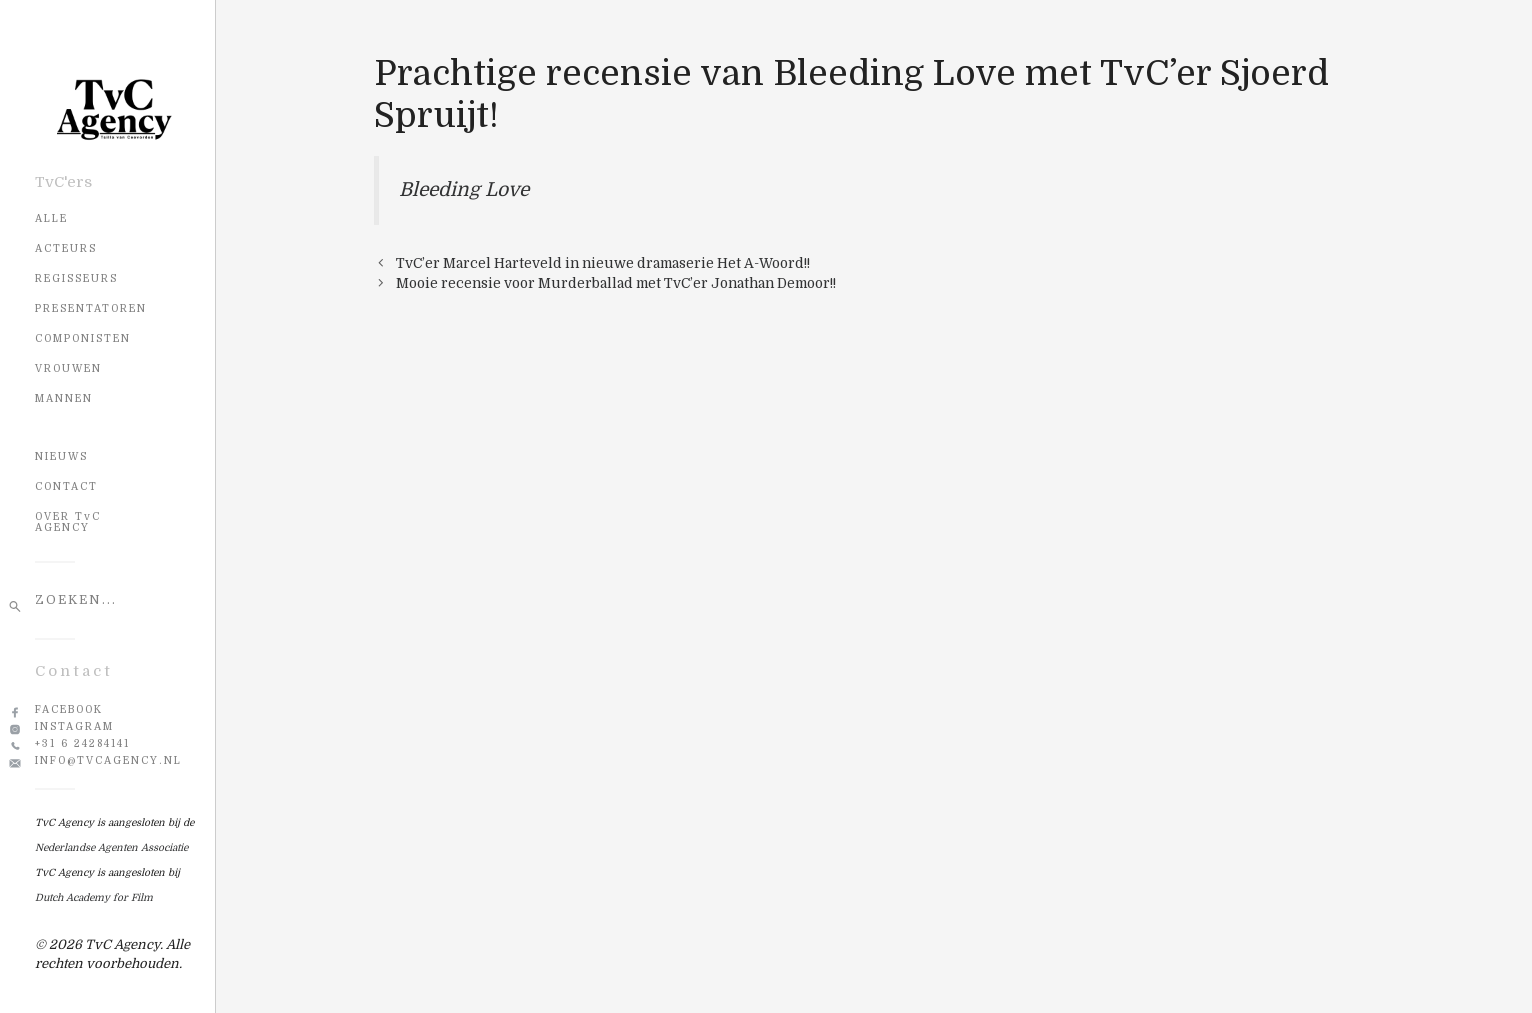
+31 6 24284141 (82, 743)
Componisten (83, 338)
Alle (51, 218)
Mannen (64, 398)
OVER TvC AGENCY (68, 522)
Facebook (69, 709)
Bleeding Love (464, 190)
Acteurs (66, 248)
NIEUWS (61, 456)
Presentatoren (91, 308)
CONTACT (66, 486)
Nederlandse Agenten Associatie (111, 847)
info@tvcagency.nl (108, 760)
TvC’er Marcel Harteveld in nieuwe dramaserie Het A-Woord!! (603, 263)
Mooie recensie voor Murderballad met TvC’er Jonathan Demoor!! (616, 283)
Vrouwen (68, 368)
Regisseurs (76, 278)
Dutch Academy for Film (94, 897)
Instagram (74, 726)
